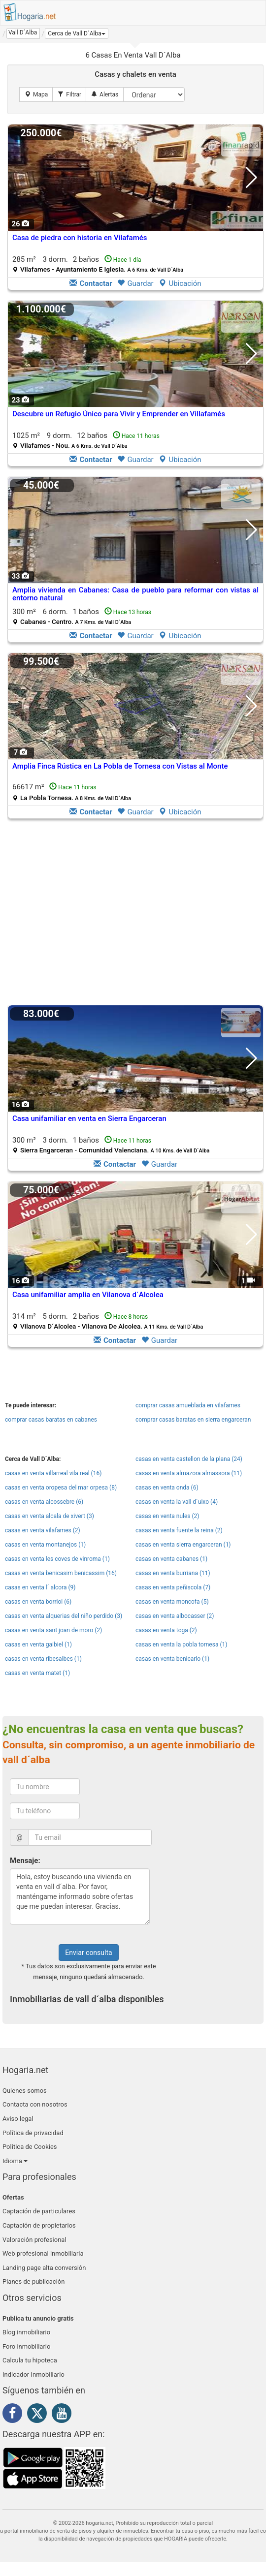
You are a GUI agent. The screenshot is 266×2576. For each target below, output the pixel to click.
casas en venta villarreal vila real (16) (53, 1473)
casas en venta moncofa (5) (172, 1601)
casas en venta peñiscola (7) (172, 1587)
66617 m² (71, 792)
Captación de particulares (38, 2211)
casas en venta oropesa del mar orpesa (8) (61, 1487)
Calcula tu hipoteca (29, 2360)
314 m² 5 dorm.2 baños (107, 1321)
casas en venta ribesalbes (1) (43, 1658)
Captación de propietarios (39, 2225)
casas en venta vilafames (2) (42, 1530)
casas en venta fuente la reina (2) (179, 1530)
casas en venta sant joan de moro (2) (53, 1630)
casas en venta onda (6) (167, 1487)
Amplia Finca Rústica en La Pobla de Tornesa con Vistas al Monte (120, 766)
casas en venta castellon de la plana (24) (188, 1459)
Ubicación (180, 283)
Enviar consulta (88, 1952)
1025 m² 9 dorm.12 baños (86, 440)
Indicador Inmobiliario (33, 2374)
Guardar (135, 283)
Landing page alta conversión (44, 2267)
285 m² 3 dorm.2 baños (97, 264)
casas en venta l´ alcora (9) (40, 1587)
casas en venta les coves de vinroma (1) (57, 1558)
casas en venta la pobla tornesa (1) (181, 1644)
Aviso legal (17, 2118)
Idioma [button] (15, 2161)
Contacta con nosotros (34, 2104)
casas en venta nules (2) (167, 1516)
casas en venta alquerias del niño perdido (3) (63, 1616)
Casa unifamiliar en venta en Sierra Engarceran (89, 1118)
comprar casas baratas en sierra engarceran (193, 1419)
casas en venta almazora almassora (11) (188, 1473)
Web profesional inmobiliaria (43, 2253)
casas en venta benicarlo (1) (172, 1658)
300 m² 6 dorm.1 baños (81, 616)
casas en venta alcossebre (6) (44, 1501)
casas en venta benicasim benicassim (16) (61, 1573)
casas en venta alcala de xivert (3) (49, 1516)
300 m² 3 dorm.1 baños (110, 1145)
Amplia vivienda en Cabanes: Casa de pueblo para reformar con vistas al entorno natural (135, 594)
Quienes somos (24, 2090)
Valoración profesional (34, 2239)
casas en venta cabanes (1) (171, 1558)
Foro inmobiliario (26, 2346)
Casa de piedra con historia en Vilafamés (79, 237)
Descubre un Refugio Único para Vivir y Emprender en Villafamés (118, 413)
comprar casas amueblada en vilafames (187, 1405)
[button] (76, 33)
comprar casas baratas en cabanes (51, 1419)
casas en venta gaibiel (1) (38, 1644)
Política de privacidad (33, 2133)
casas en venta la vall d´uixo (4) (176, 1501)
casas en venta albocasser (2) (174, 1616)
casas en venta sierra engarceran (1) (183, 1544)
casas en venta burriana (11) (172, 1573)
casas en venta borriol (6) (38, 1601)
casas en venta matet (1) (37, 1673)
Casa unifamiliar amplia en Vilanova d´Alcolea (88, 1294)
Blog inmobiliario (26, 2332)
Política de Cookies (29, 2146)
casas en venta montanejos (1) (45, 1544)
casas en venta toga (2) (166, 1630)
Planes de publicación (33, 2281)
